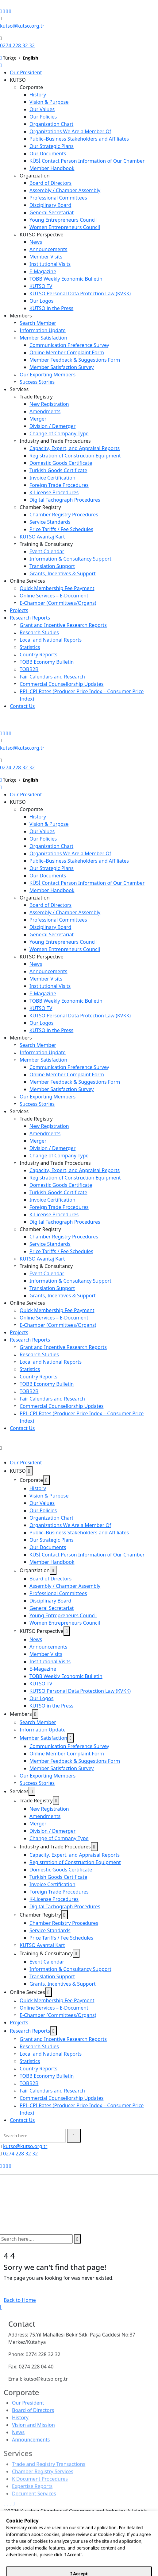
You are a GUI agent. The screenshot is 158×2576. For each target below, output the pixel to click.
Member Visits (45, 256)
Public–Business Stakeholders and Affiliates (79, 138)
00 (82, 2557)
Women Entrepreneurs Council (64, 227)
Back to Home (20, 2300)
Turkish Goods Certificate (58, 470)
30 (123, 2557)
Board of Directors (50, 183)
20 (109, 2557)
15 (102, 2557)
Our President (26, 72)
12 (53, 2565)
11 (46, 2565)
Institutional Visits (50, 264)
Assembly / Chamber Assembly (64, 190)
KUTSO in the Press (51, 308)
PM (39, 2557)
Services (19, 389)
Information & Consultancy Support (70, 558)
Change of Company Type (59, 433)
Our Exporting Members (47, 374)
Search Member (38, 323)
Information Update (43, 330)
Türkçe (10, 58)
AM (4, 2557)
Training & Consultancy (46, 544)
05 (88, 2557)
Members (21, 315)
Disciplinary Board (50, 205)
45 (144, 2557)
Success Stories (37, 382)
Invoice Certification (52, 477)
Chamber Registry (40, 507)
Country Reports (38, 654)
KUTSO (18, 79)
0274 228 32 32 (17, 45)
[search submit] (74, 2136)
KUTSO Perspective (42, 234)
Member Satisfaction (43, 337)
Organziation (35, 175)
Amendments (44, 411)
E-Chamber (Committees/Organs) (58, 603)
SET (4, 2572)
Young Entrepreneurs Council (63, 219)
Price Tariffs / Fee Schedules (61, 529)
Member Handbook (51, 168)
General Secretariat (51, 212)
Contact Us (22, 706)
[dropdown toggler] (29, 1470)
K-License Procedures (54, 492)
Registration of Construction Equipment (75, 455)
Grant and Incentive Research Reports (63, 625)
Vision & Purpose (49, 102)
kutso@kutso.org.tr (22, 25)
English (30, 58)
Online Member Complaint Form (66, 352)
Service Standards (50, 522)
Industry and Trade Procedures (55, 440)
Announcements (48, 249)
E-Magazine (42, 271)
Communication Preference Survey (69, 345)
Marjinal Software (56, 2530)
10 (39, 2565)
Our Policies (43, 116)
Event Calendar (46, 551)
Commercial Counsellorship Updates (61, 684)
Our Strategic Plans (51, 146)
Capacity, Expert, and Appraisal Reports (74, 448)
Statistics (30, 647)
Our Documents (47, 153)
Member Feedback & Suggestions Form (74, 359)
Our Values (42, 109)
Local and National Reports (51, 639)
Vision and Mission (33, 2429)
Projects (19, 610)
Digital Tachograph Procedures (64, 499)
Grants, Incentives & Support (62, 573)
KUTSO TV (40, 286)
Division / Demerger (52, 426)
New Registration (49, 404)
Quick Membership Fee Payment (57, 588)
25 (116, 2557)
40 (137, 2557)
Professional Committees (58, 197)
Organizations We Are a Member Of (70, 131)
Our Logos (41, 300)
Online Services (27, 580)
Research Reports (30, 617)
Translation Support (52, 566)
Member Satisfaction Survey (61, 367)
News (35, 242)
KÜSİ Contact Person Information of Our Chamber (87, 160)
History (37, 94)
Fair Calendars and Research (52, 676)
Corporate (31, 87)
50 (150, 2557)
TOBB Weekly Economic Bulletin (65, 278)
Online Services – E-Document (54, 595)
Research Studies (39, 632)
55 (82, 2565)
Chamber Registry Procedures (63, 514)
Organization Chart (51, 124)
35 (130, 2557)
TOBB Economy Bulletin (47, 662)
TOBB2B (29, 669)
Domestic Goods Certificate (60, 463)
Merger (37, 418)
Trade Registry (36, 396)
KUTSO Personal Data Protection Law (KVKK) (80, 293)
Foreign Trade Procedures (59, 485)
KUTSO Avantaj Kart (42, 536)
